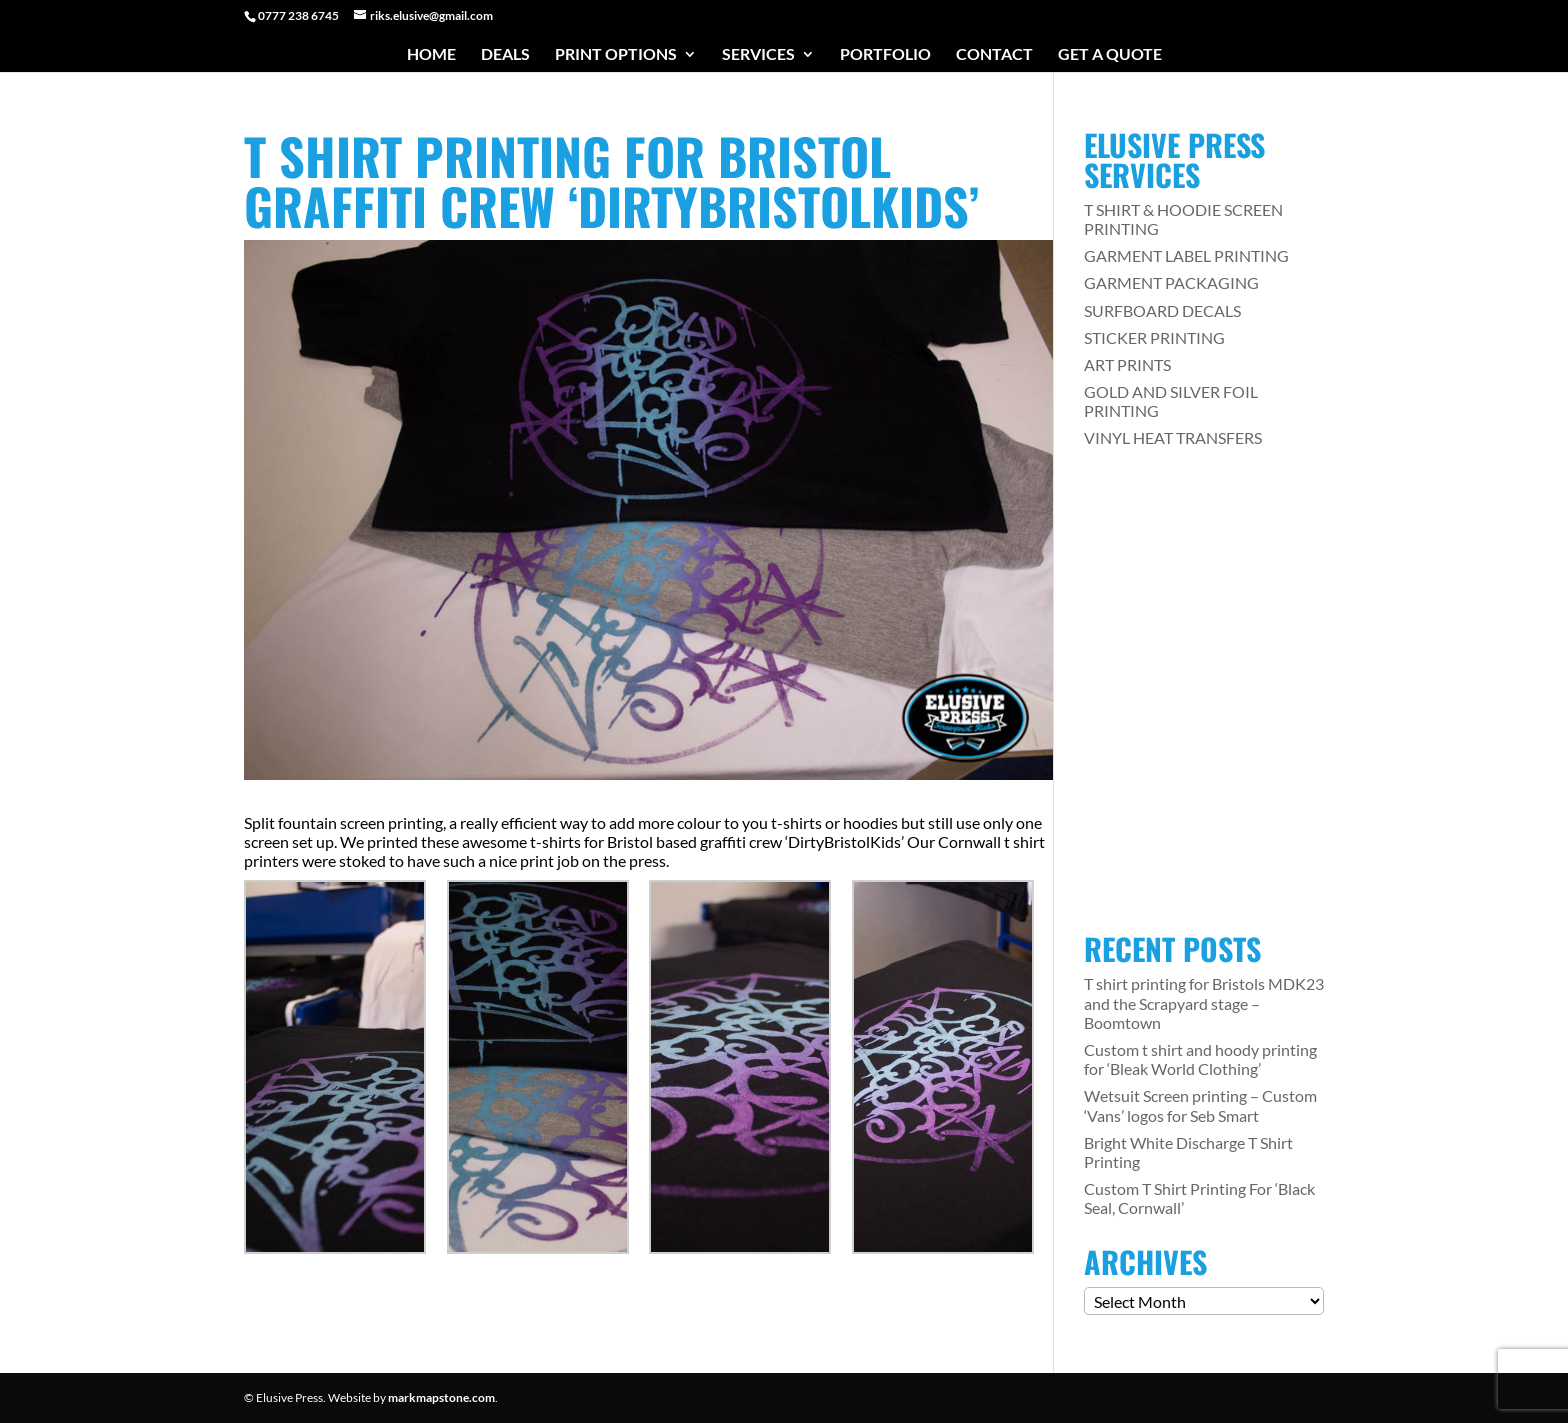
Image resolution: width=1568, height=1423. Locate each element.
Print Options (616, 55)
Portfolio (885, 55)
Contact (994, 55)
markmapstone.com (441, 1397)
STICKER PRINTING (1154, 337)
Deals (505, 55)
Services (758, 55)
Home (431, 55)
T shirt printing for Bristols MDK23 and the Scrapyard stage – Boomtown (1204, 1002)
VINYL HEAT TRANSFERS (1173, 437)
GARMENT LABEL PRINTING (1186, 255)
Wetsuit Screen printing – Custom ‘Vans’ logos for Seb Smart (1200, 1105)
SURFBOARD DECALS (1162, 310)
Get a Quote (1110, 55)
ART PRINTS (1127, 364)
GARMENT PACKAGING (1171, 282)
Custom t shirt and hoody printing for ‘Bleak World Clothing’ (1200, 1059)
